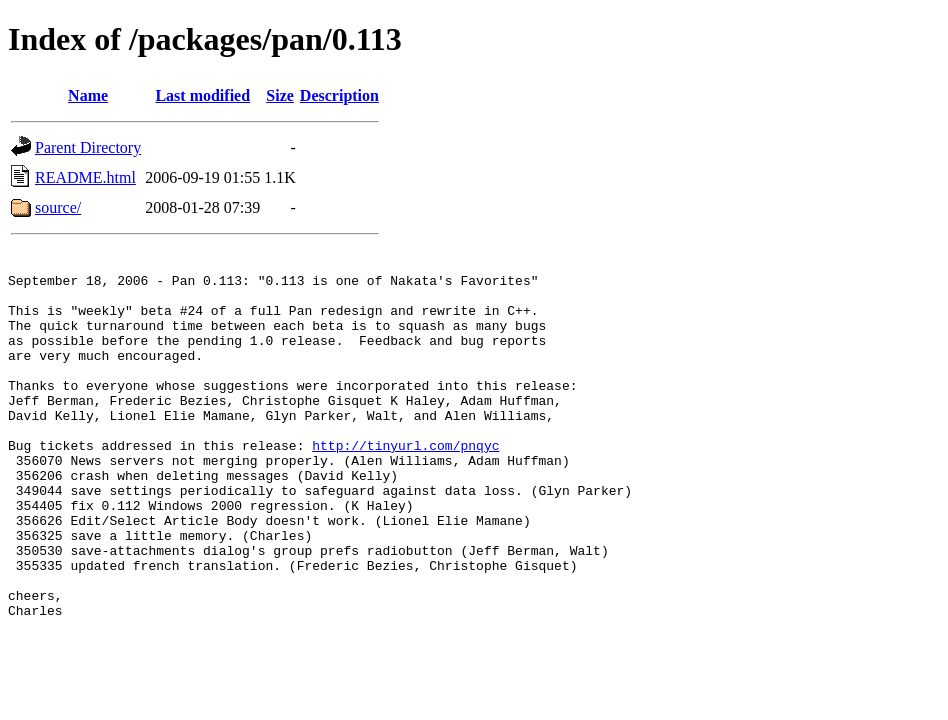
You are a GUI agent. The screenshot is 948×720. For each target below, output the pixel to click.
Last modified (202, 95)
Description (339, 95)
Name (88, 95)
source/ (58, 207)
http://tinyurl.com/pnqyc (405, 484)
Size (280, 95)
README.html (85, 177)
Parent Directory (88, 147)
